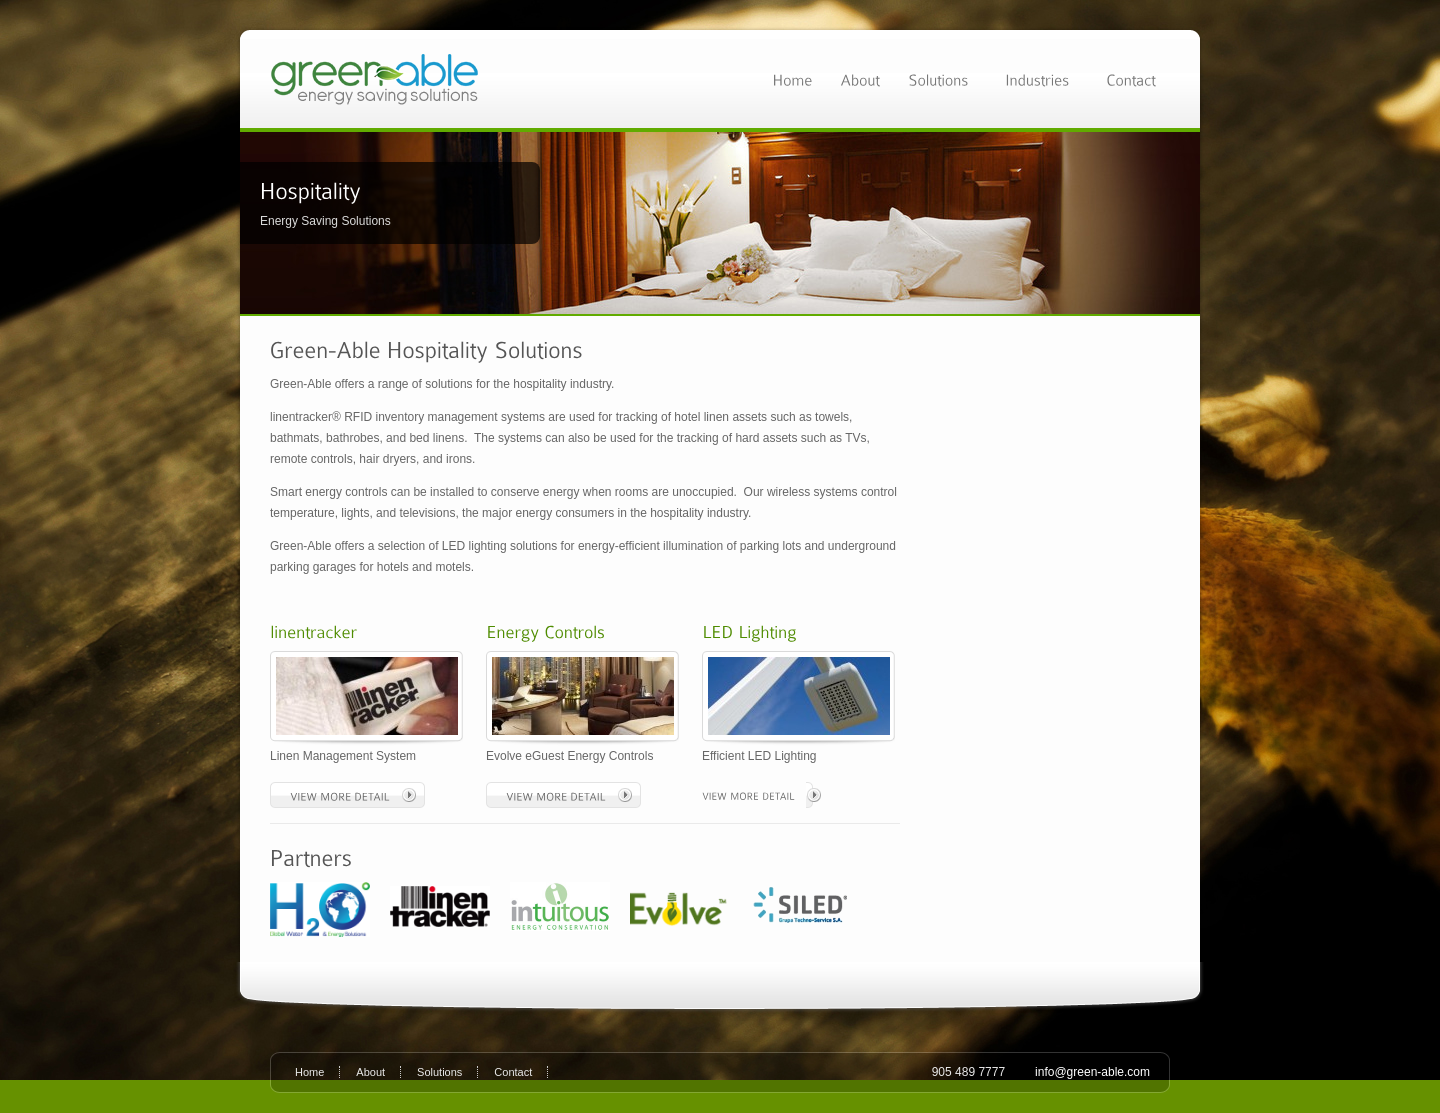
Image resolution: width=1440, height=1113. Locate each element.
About (370, 1072)
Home (309, 1072)
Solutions (439, 1072)
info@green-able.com (1092, 1072)
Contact (513, 1072)
